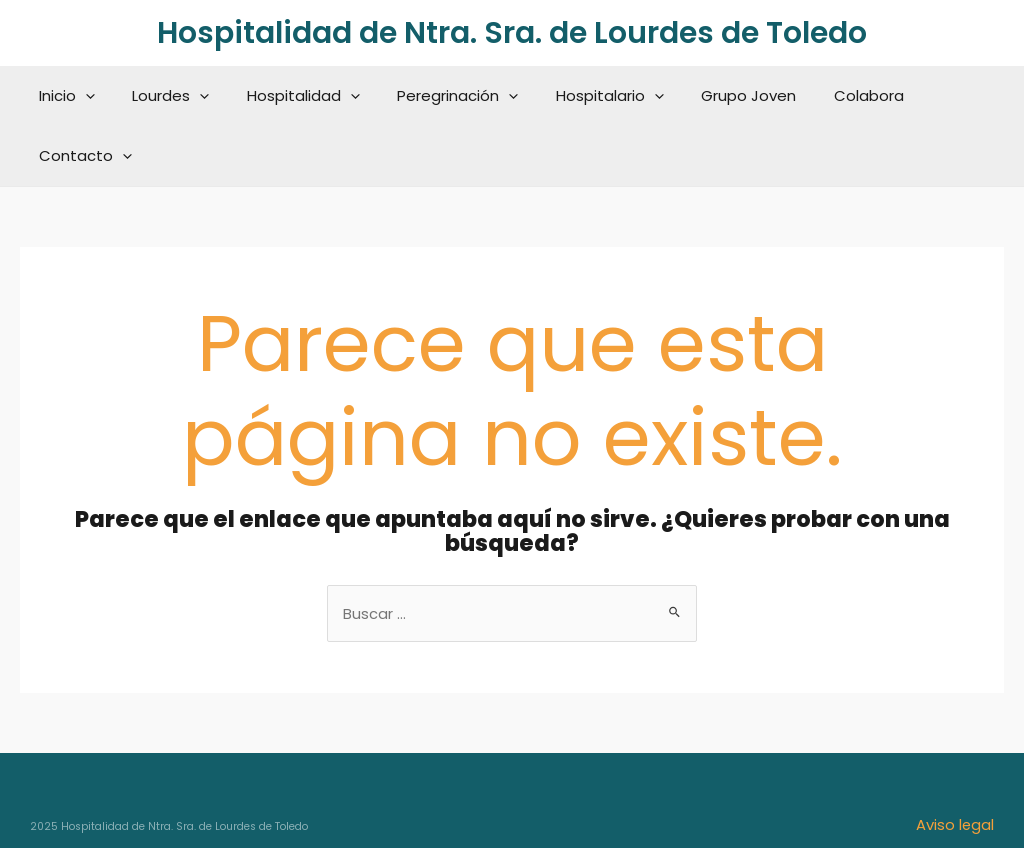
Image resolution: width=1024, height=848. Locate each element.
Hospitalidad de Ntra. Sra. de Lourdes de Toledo (512, 33)
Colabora (826, 95)
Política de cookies (924, 795)
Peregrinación (437, 96)
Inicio (69, 96)
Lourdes (165, 96)
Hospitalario (582, 96)
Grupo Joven (713, 95)
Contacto (937, 96)
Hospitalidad (290, 96)
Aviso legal (954, 764)
